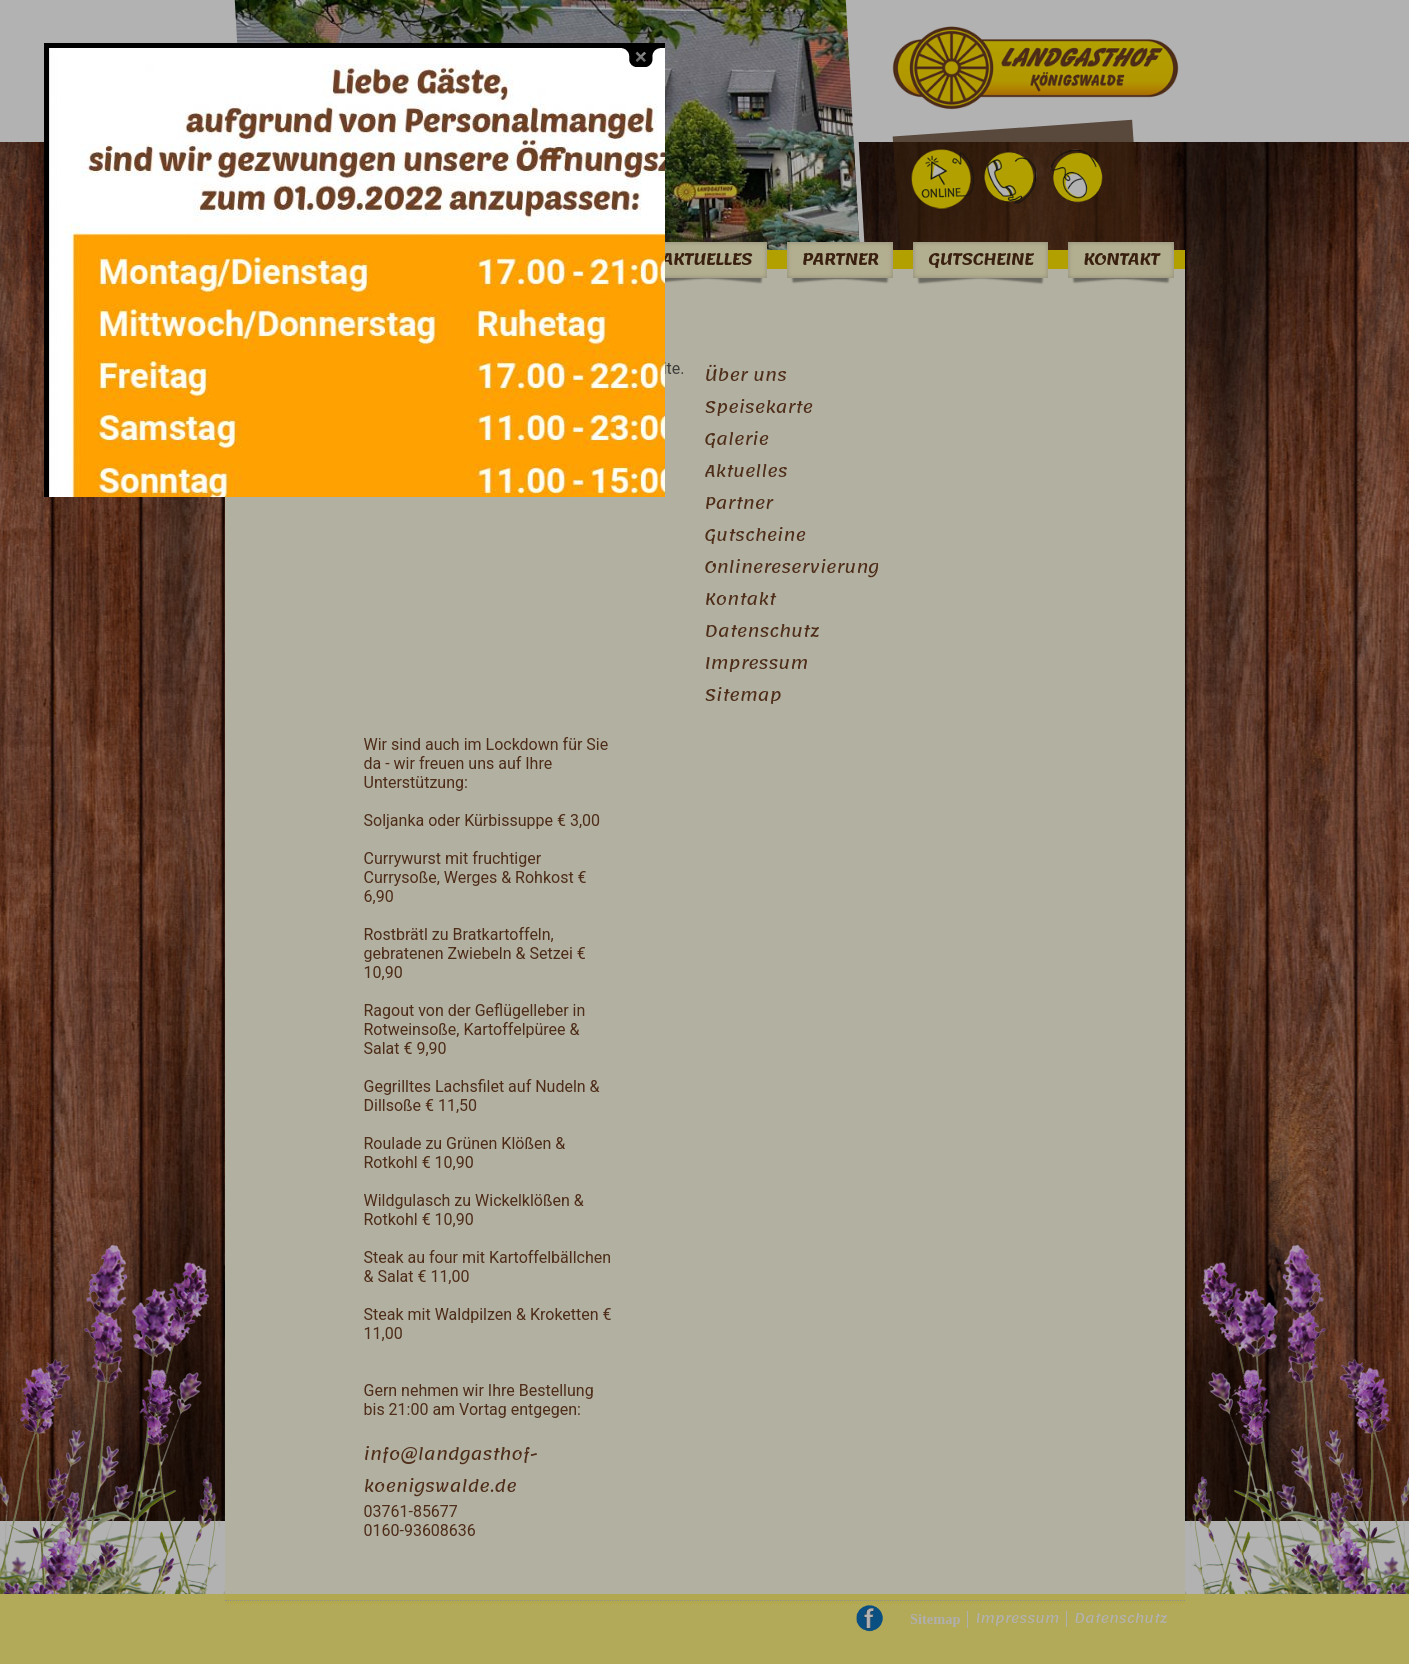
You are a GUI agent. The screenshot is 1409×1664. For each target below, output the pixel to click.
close (631, 45)
